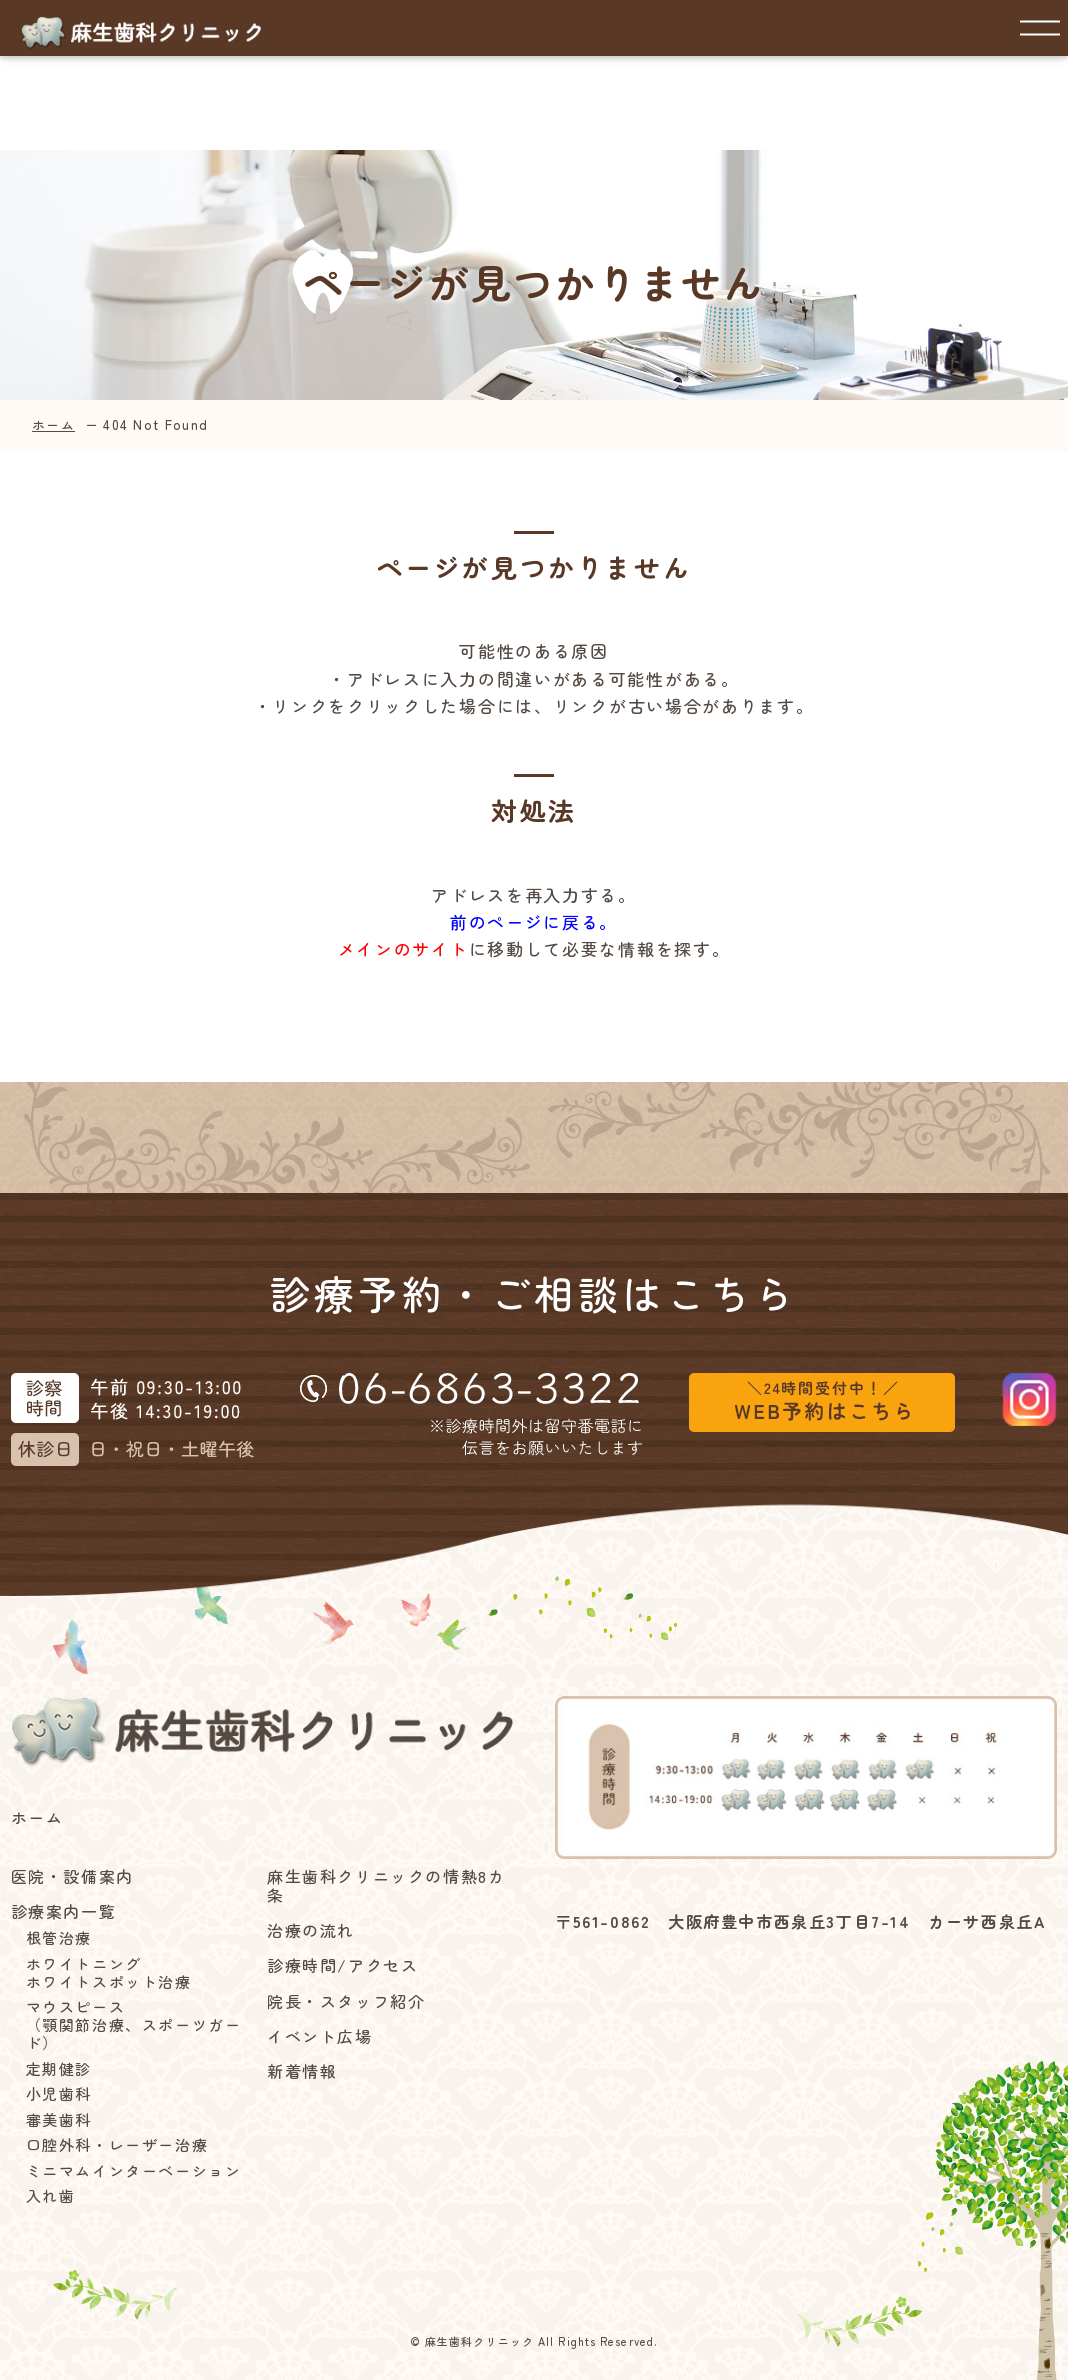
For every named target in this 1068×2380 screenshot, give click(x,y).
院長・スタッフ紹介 (346, 2001)
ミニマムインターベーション (134, 2171)
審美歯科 (59, 2120)
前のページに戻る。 (534, 921)
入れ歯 (51, 2196)
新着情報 (302, 2071)
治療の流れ (311, 1930)
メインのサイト (403, 948)
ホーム (53, 424)
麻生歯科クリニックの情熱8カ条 (386, 1886)
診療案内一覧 (64, 1911)
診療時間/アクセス (342, 1965)
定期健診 (59, 2069)
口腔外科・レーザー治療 (117, 2145)
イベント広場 (320, 2036)
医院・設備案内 (72, 1876)
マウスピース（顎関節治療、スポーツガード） (134, 2025)
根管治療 (59, 1938)
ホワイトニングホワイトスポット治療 (109, 1973)
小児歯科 (59, 2094)
